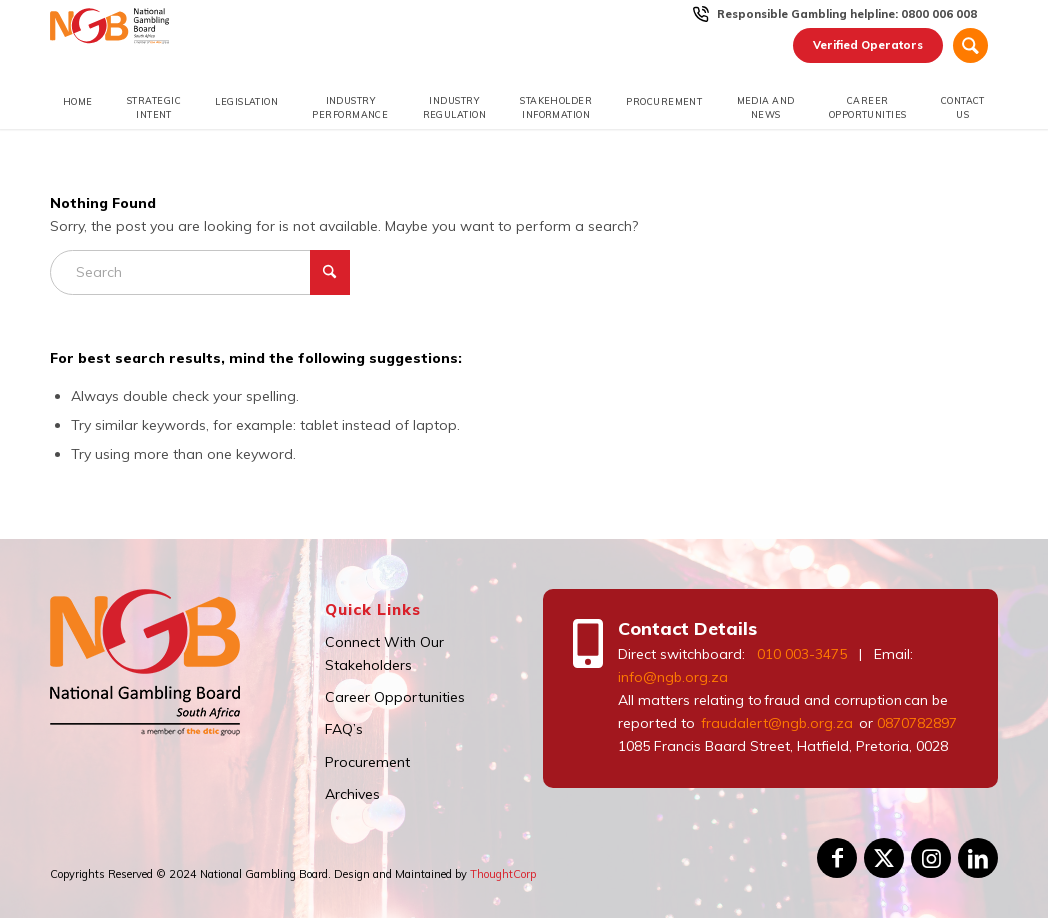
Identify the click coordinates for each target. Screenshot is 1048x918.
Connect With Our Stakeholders (384, 653)
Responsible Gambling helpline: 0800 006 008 (847, 14)
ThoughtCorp (503, 874)
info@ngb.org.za (673, 677)
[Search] (970, 45)
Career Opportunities (395, 697)
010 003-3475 (802, 654)
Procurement (367, 762)
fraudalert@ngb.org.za (776, 723)
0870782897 (917, 723)
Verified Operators (868, 45)
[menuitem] (847, 14)
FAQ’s (344, 729)
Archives (352, 794)
